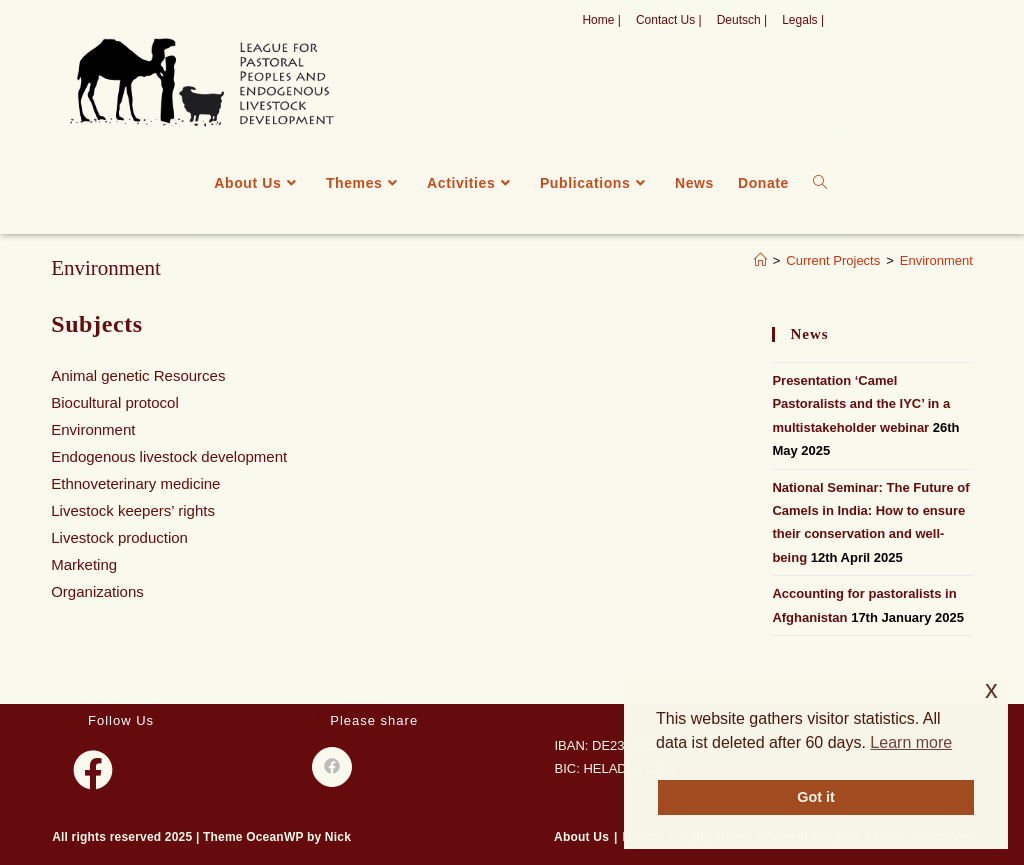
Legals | (803, 20)
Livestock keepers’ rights (133, 510)
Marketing (84, 564)
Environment (936, 260)
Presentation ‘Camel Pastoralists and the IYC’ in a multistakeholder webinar (861, 404)
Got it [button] (816, 797)
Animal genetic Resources (138, 375)
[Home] (760, 260)
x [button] (991, 689)
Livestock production (119, 537)
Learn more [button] (911, 742)
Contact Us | (669, 20)
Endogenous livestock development (169, 456)
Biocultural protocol (115, 402)
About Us (581, 837)
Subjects (96, 324)
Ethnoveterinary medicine (135, 483)
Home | (601, 20)
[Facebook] (93, 770)
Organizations (97, 591)
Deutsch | (742, 20)
